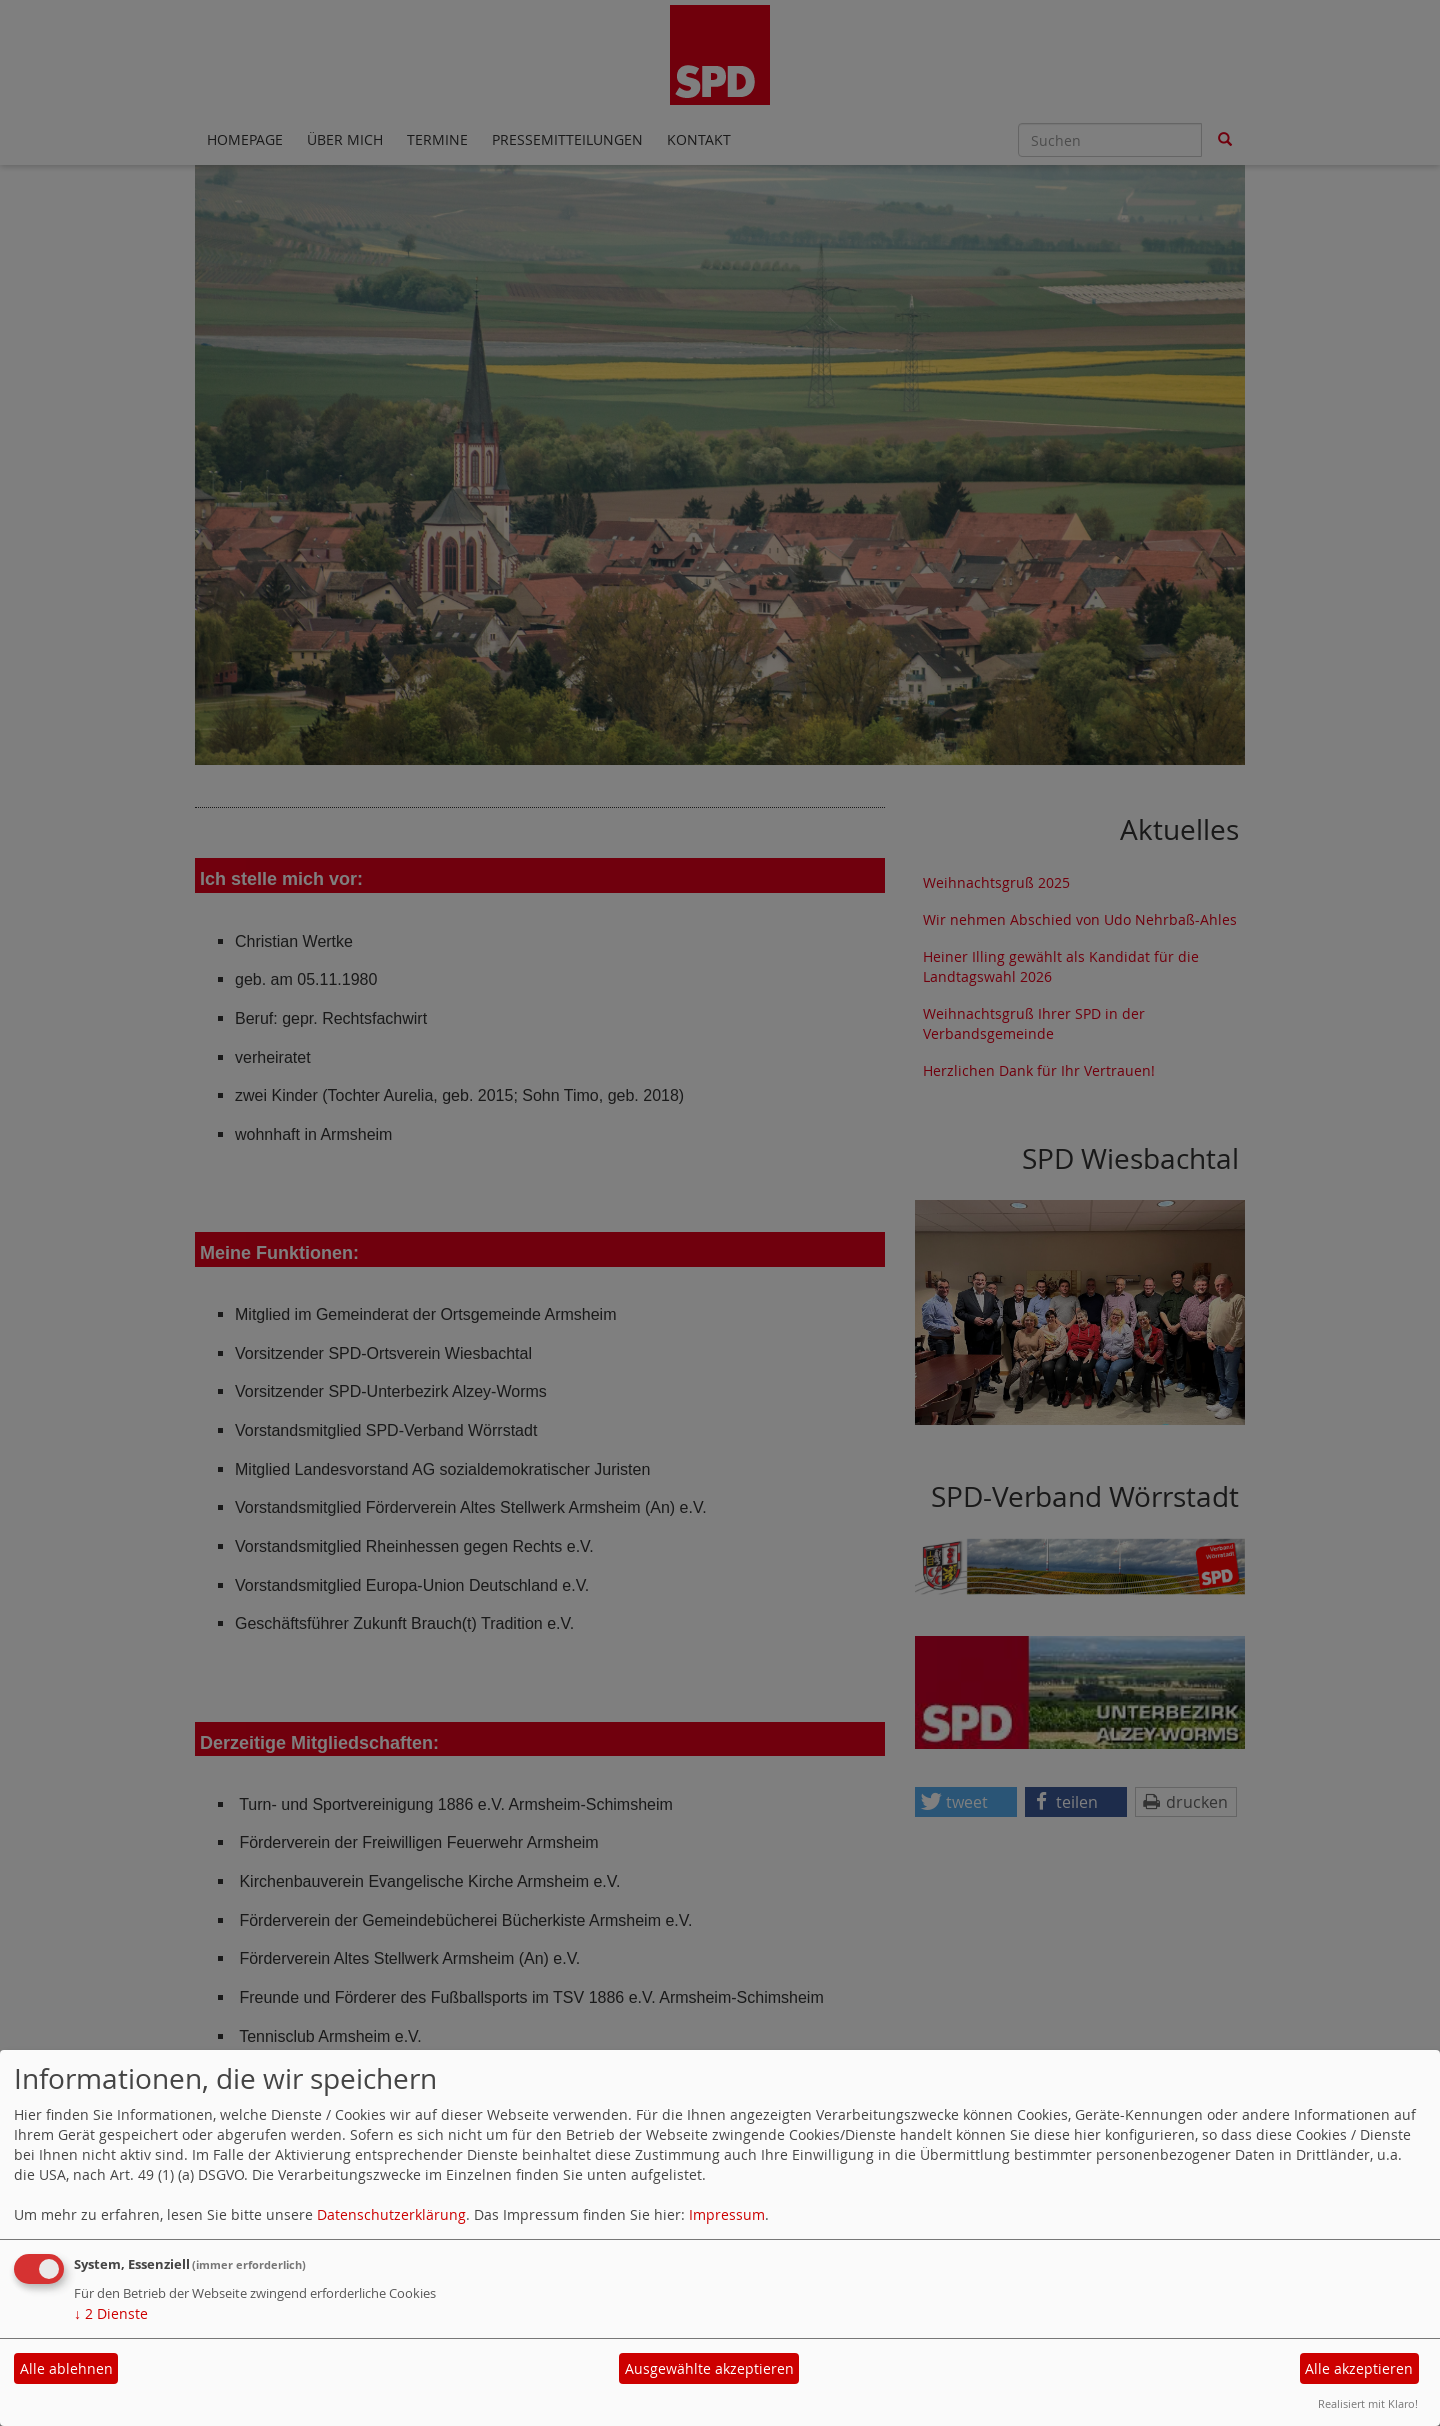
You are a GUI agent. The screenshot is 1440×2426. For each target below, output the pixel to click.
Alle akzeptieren (1359, 2368)
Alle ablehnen (66, 2368)
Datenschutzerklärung (391, 2214)
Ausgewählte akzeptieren (709, 2368)
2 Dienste (111, 2313)
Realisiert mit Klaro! (1368, 2403)
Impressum (727, 2214)
